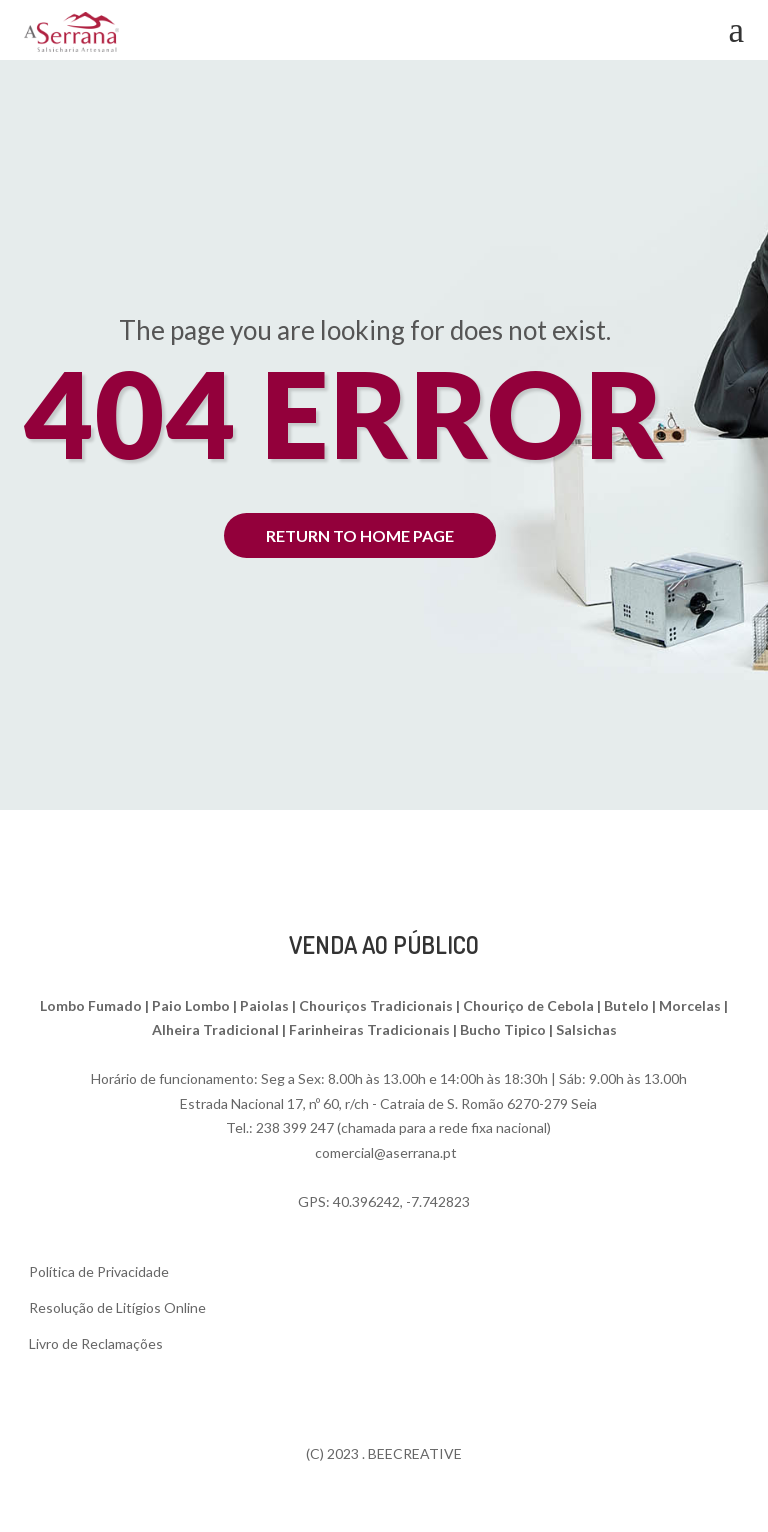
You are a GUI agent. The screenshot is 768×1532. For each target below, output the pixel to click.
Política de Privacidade (99, 1271)
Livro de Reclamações (96, 1343)
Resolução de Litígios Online (117, 1307)
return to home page (360, 535)
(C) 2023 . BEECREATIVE (384, 1453)
